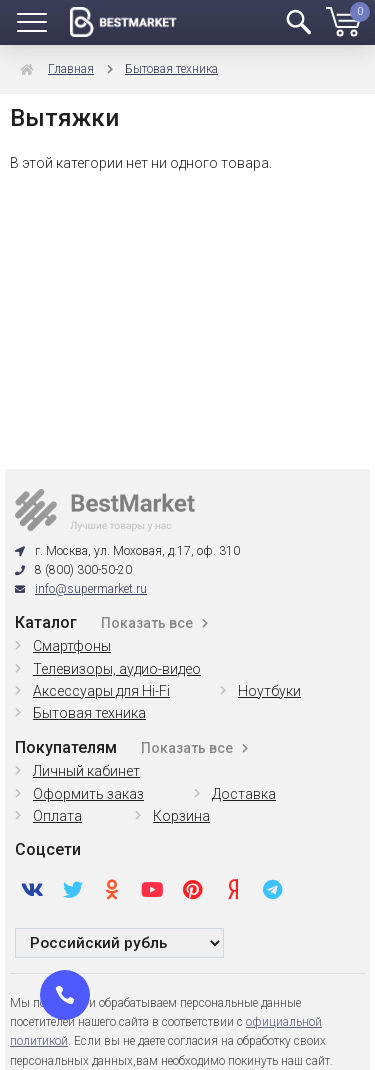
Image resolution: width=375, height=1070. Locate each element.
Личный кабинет (86, 771)
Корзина (181, 816)
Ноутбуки (269, 691)
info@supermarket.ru (91, 589)
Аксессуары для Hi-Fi (101, 691)
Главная (71, 69)
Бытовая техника (171, 69)
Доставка (244, 794)
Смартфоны (72, 646)
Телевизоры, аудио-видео (117, 669)
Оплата (57, 816)
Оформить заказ (88, 794)
